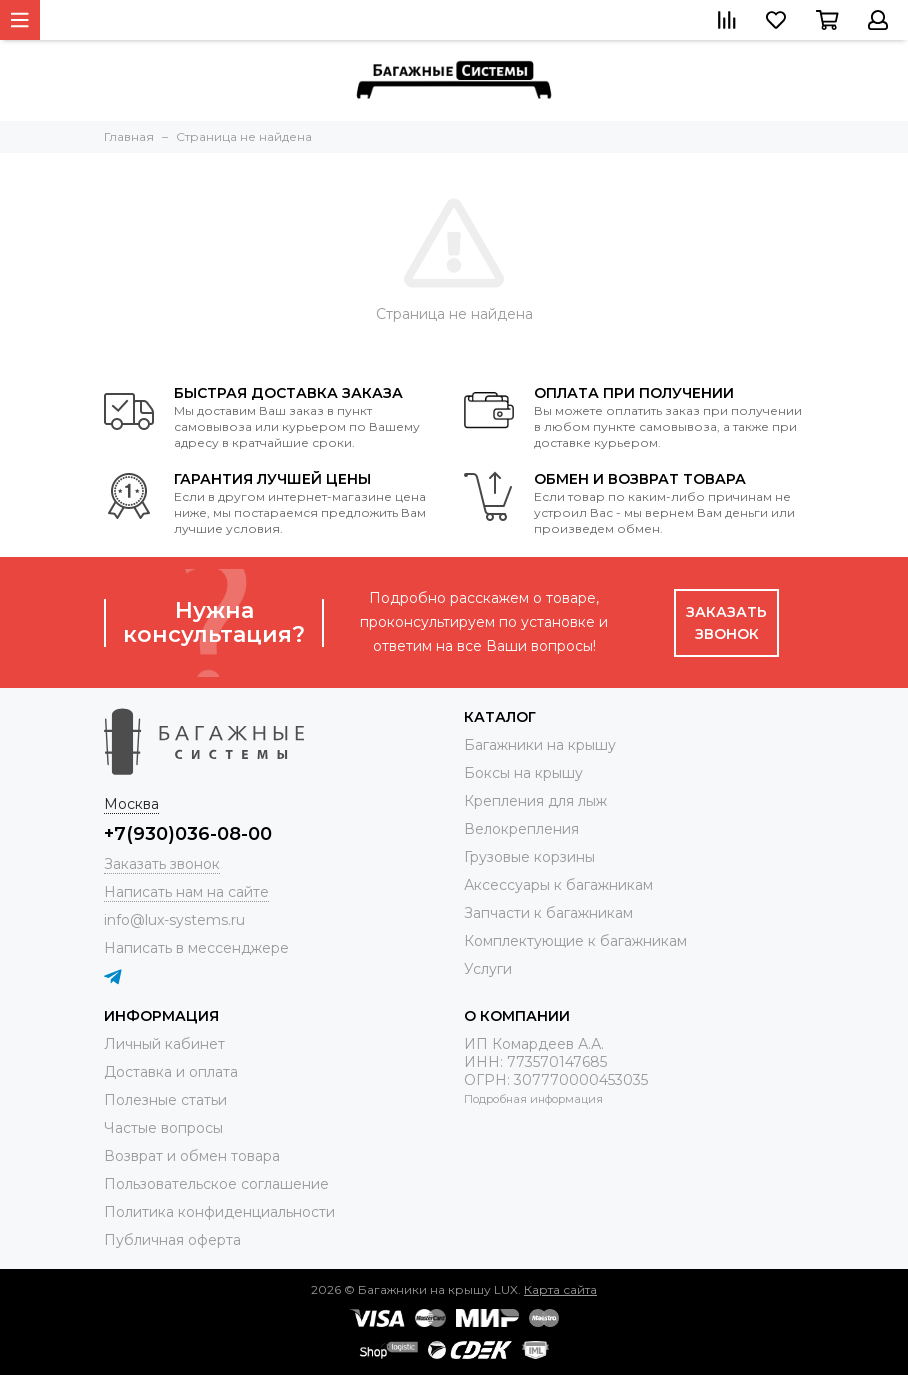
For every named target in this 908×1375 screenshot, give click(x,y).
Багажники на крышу (540, 745)
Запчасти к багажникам (548, 913)
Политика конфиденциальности (219, 1212)
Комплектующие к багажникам (575, 941)
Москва (131, 804)
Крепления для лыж (535, 801)
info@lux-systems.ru (174, 920)
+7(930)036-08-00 (188, 834)
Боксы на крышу (523, 773)
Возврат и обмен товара (192, 1156)
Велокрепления (521, 829)
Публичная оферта (172, 1240)
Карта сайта (560, 1289)
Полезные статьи (165, 1100)
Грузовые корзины (529, 857)
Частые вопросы (163, 1128)
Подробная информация (533, 1099)
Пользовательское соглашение (216, 1184)
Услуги (488, 969)
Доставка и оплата (171, 1072)
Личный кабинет (164, 1044)
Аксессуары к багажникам (558, 885)
